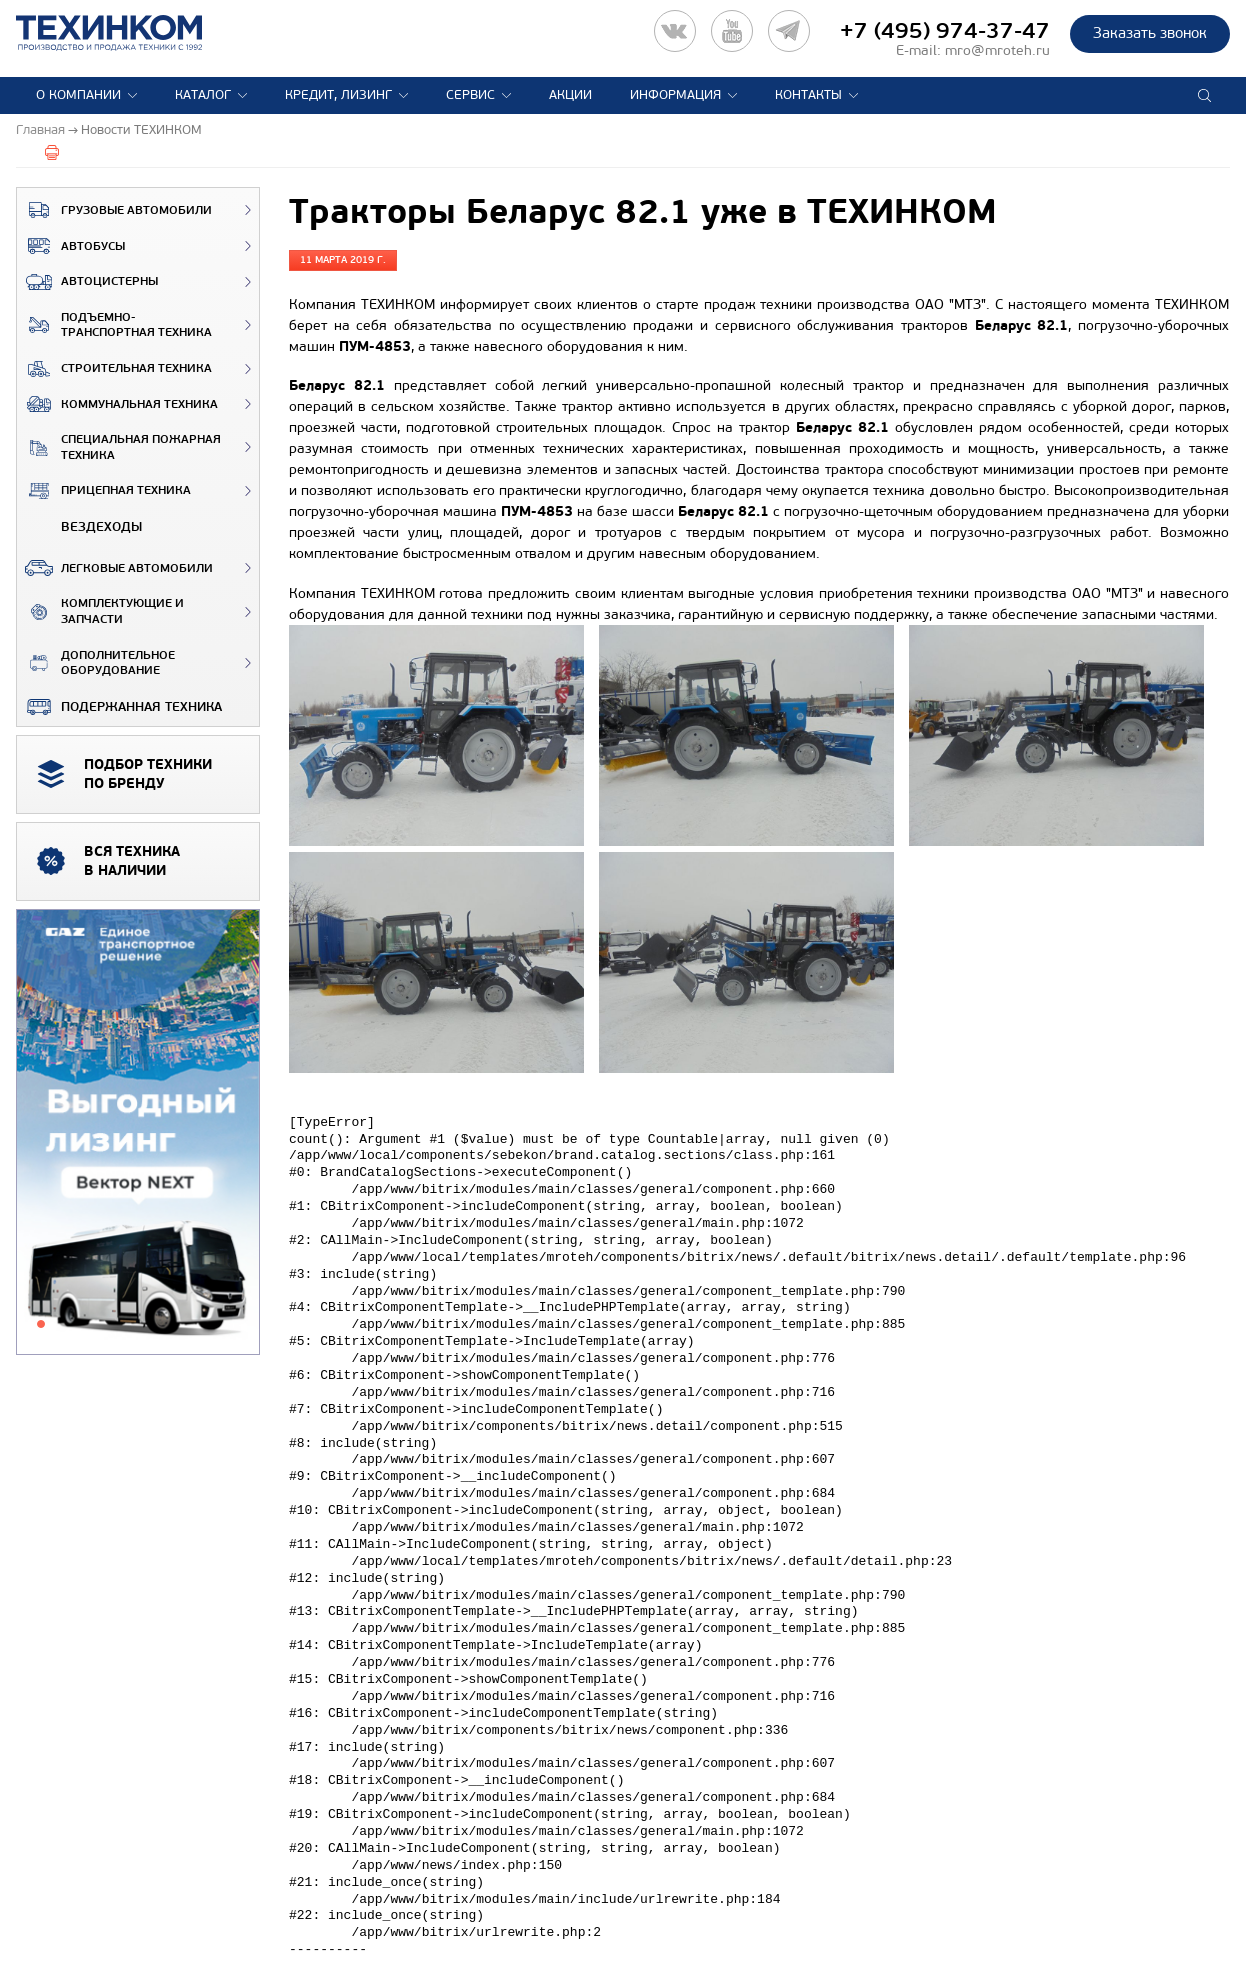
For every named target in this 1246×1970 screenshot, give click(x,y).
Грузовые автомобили (114, 210)
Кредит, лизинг (338, 95)
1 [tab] (41, 1324)
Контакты (808, 95)
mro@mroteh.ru (997, 50)
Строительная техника (114, 369)
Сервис (470, 95)
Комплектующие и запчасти (100, 611)
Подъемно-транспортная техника (114, 325)
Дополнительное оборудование (96, 663)
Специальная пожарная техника (119, 447)
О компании (78, 95)
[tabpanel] (138, 1133)
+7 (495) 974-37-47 (945, 31)
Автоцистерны (87, 282)
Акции (570, 95)
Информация (675, 95)
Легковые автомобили (115, 568)
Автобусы (71, 246)
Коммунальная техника (117, 404)
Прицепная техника (104, 491)
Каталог (203, 95)
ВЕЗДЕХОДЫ (79, 527)
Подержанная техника (119, 707)
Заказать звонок (1150, 33)
